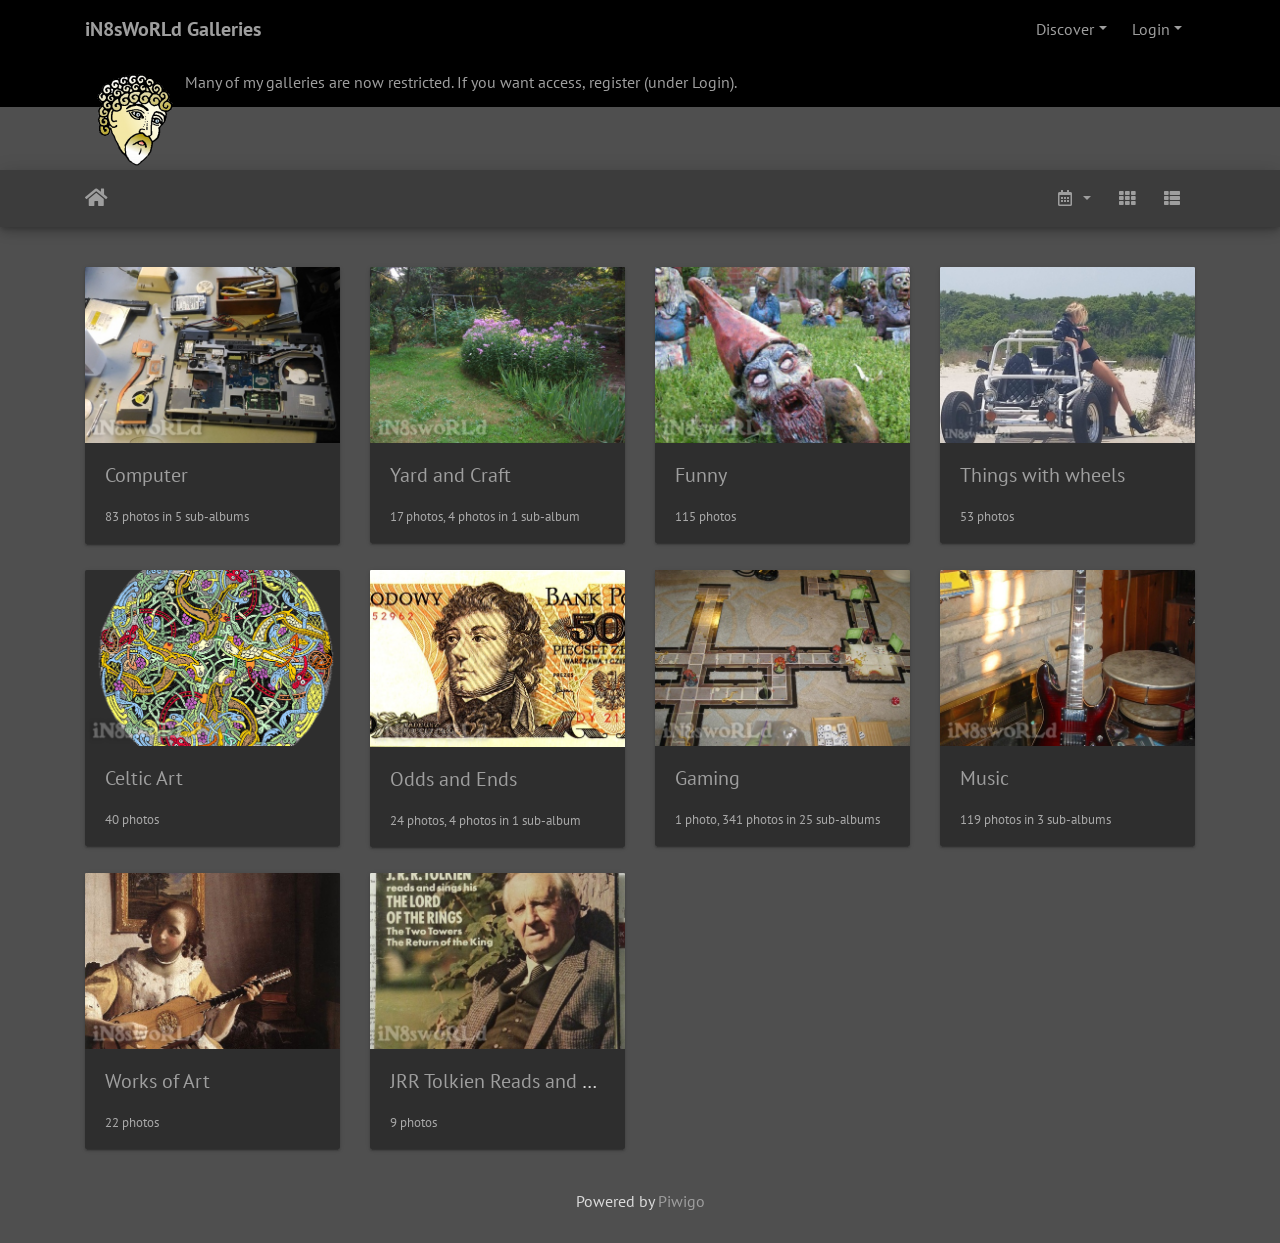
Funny (701, 475)
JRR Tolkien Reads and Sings (509, 1081)
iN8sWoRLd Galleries (173, 29)
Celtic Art (144, 778)
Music (984, 778)
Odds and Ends (453, 779)
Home (96, 198)
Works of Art (157, 1081)
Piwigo (681, 1201)
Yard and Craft (450, 475)
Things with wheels (1042, 475)
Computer (146, 475)
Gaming (707, 778)
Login (1151, 29)
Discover (1065, 29)
